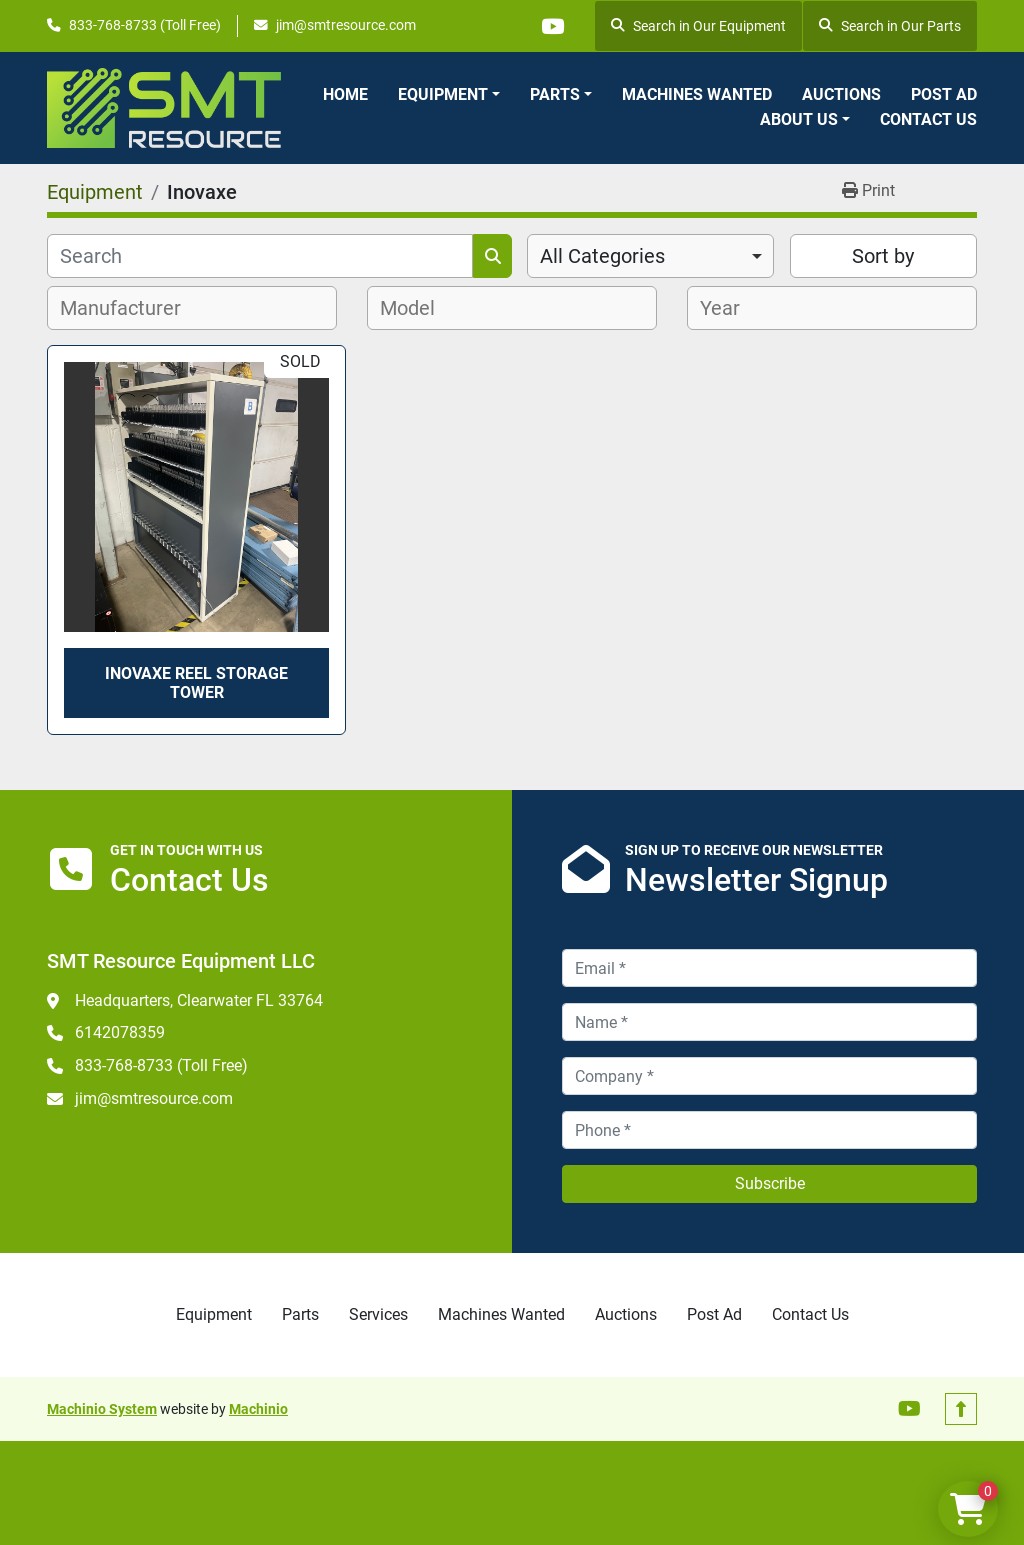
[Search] (260, 256)
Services (378, 1314)
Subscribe (770, 1183)
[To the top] (961, 1409)
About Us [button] (799, 119)
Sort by (883, 256)
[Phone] (769, 1130)
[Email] (769, 968)
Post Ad (944, 94)
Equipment (443, 94)
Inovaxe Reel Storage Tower (196, 683)
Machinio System (102, 1409)
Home (345, 94)
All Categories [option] (602, 256)
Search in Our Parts (890, 26)
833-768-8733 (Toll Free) (145, 25)
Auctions (841, 94)
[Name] (769, 1022)
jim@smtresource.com (346, 25)
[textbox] (131, 308)
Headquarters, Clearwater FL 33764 (199, 1000)
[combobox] (650, 256)
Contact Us (928, 119)
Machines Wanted (697, 94)
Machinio (258, 1409)
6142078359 (120, 1032)
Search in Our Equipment (698, 26)
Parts (555, 94)
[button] (449, 95)
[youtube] (552, 26)
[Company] (769, 1076)
